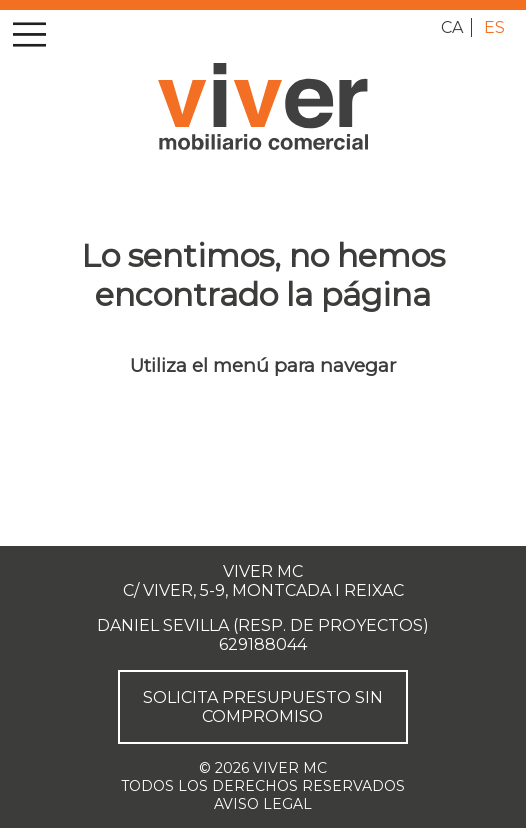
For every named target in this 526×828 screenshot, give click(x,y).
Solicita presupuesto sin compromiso (263, 707)
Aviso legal (263, 804)
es (494, 27)
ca (452, 27)
